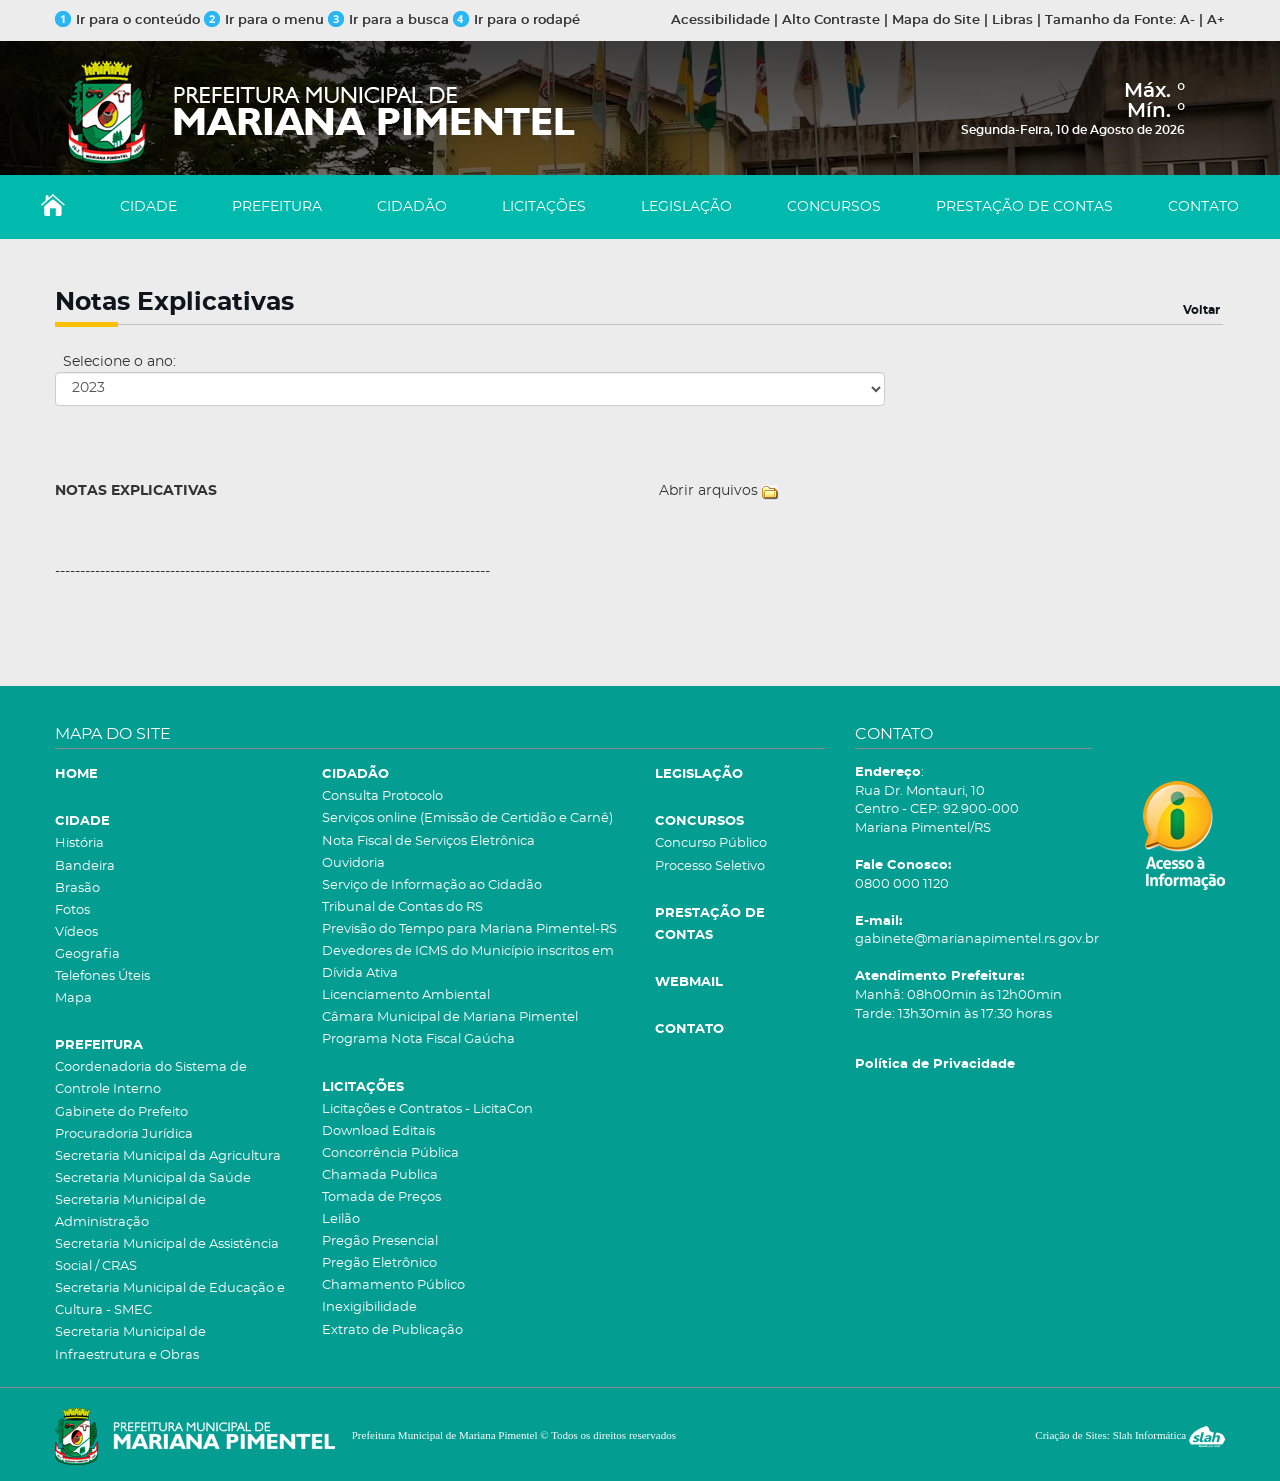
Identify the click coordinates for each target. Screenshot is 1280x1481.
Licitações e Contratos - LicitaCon (427, 1109)
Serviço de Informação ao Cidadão (432, 885)
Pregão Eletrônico (379, 1263)
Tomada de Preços (381, 1197)
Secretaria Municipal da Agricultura (168, 1156)
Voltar (1201, 310)
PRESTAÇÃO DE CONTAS (1024, 207)
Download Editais (378, 1131)
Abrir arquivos (708, 491)
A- (1187, 20)
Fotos (72, 910)
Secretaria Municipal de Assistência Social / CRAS (167, 1255)
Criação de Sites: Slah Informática (1130, 1435)
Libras (1012, 20)
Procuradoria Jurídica (124, 1134)
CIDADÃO (412, 207)
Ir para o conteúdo (127, 20)
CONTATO (1203, 207)
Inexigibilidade (369, 1307)
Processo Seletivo (710, 866)
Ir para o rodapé (516, 20)
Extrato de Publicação (392, 1330)
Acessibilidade (720, 20)
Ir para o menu (266, 20)
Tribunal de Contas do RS (402, 907)
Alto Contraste (831, 20)
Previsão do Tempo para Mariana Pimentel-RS (469, 929)
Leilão (341, 1219)
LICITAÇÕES (544, 207)
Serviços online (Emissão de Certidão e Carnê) (467, 818)
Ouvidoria (353, 863)
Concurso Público (711, 843)
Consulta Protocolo (382, 796)
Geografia (87, 954)
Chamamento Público (393, 1285)
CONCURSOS (834, 207)
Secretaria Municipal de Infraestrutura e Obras (130, 1343)
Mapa (73, 998)
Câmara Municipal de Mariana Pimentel (450, 1017)
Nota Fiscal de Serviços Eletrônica (428, 841)
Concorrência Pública (390, 1153)
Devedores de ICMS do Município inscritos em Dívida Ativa (468, 962)
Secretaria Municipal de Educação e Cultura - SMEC (170, 1299)
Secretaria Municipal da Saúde (153, 1178)
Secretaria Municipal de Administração (130, 1211)
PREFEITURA (277, 207)
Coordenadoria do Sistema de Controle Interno (151, 1078)
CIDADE (148, 207)
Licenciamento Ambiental (406, 995)
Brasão (77, 888)
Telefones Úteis (102, 976)
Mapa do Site (936, 20)
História (79, 843)
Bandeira (85, 866)
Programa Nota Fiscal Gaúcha (418, 1039)
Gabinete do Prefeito (121, 1112)
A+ (1216, 20)
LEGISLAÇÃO (686, 207)
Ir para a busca (388, 20)
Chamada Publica (380, 1175)
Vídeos (76, 932)
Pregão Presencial (380, 1241)
